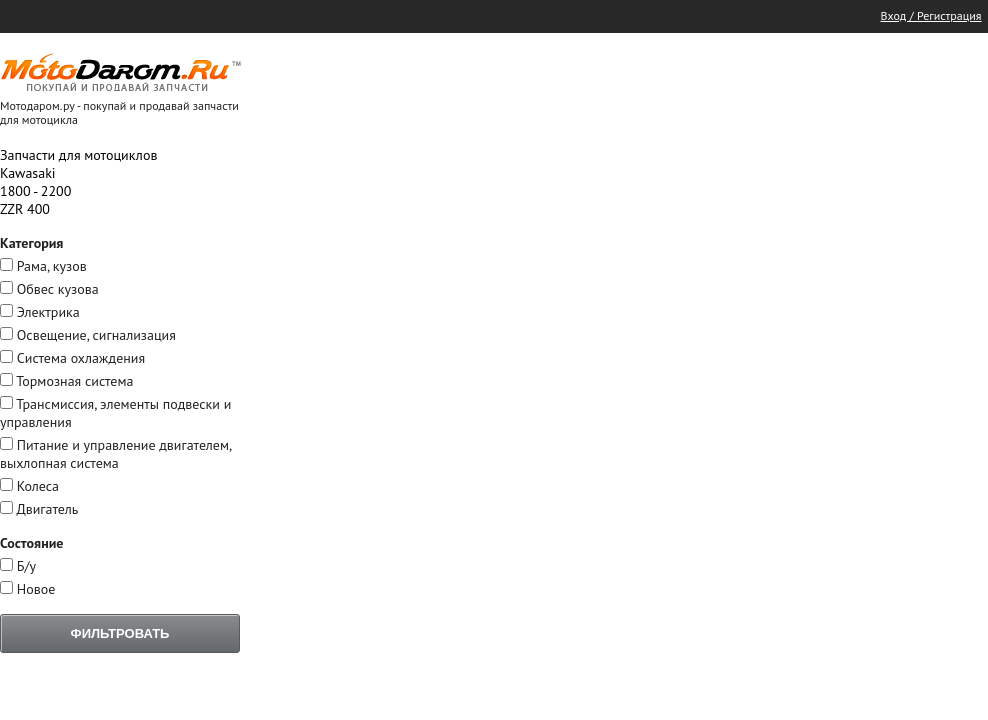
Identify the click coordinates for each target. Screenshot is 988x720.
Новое (36, 589)
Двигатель (47, 509)
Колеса (38, 486)
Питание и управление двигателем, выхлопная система (115, 454)
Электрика (48, 312)
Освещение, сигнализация (96, 335)
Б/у (26, 566)
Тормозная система (74, 381)
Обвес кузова (58, 289)
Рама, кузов (52, 266)
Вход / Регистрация (931, 15)
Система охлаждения (81, 358)
